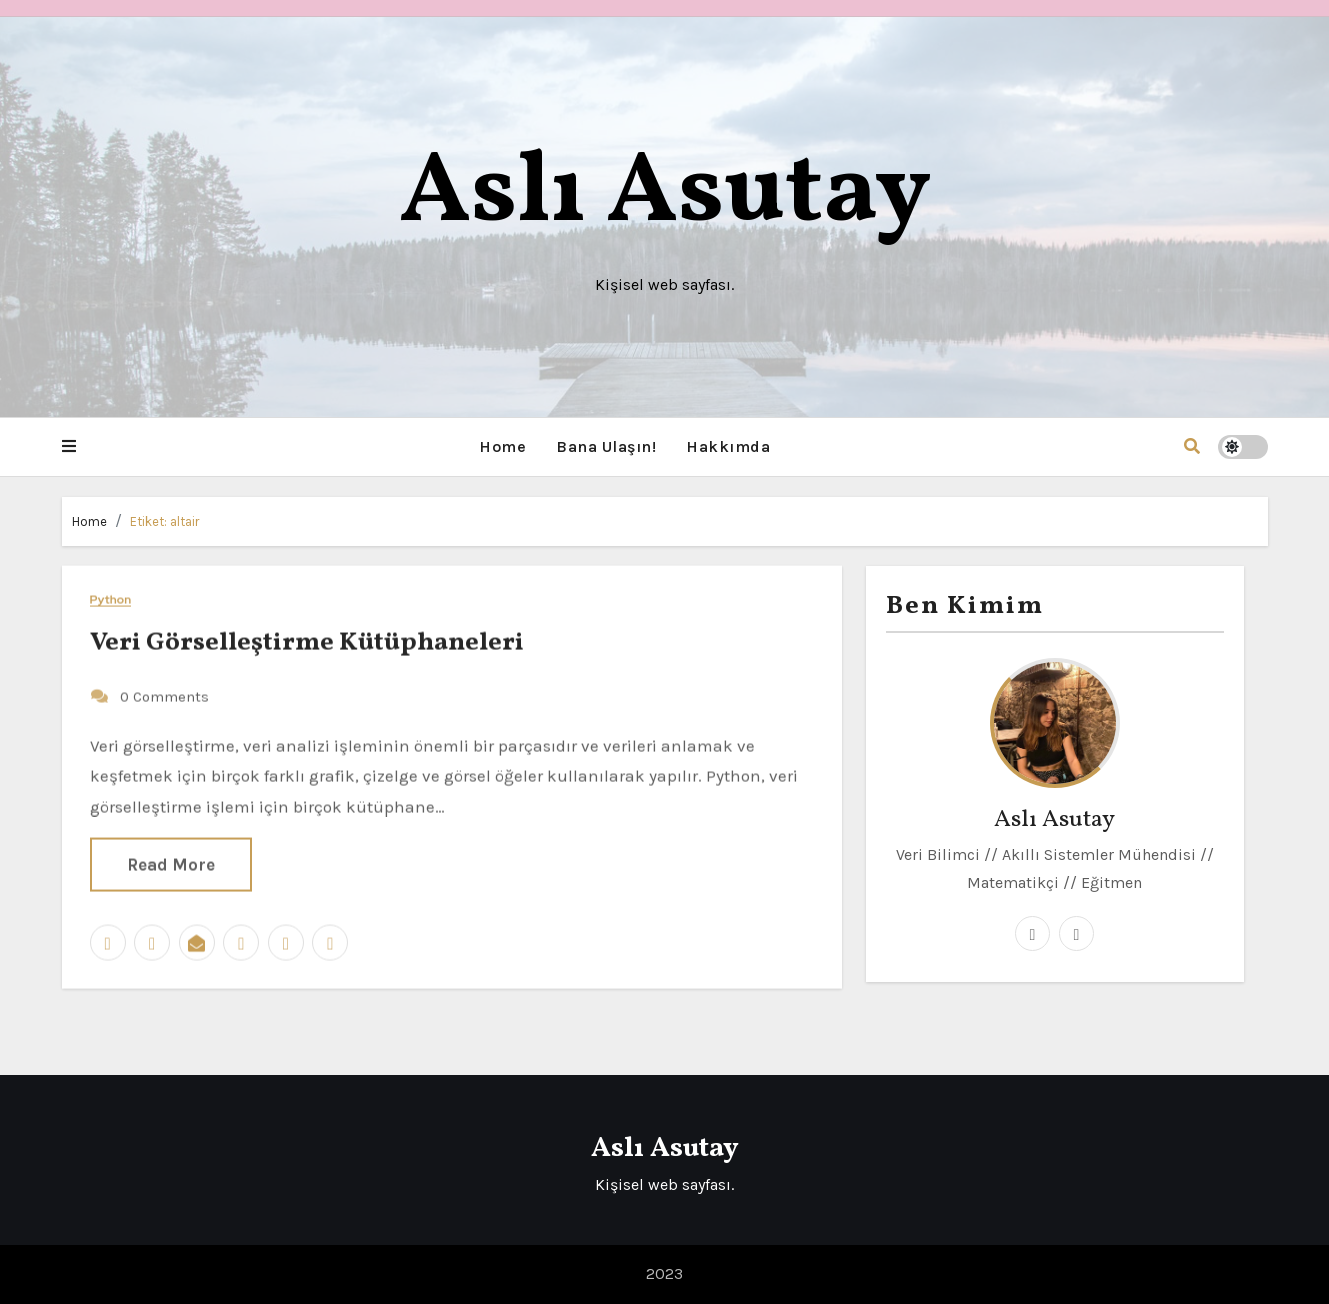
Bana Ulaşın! (606, 446)
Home (502, 446)
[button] (69, 447)
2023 (664, 1273)
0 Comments (164, 696)
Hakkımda (728, 446)
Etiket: (164, 521)
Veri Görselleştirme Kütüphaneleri (307, 642)
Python (111, 599)
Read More (171, 864)
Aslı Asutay (665, 194)
